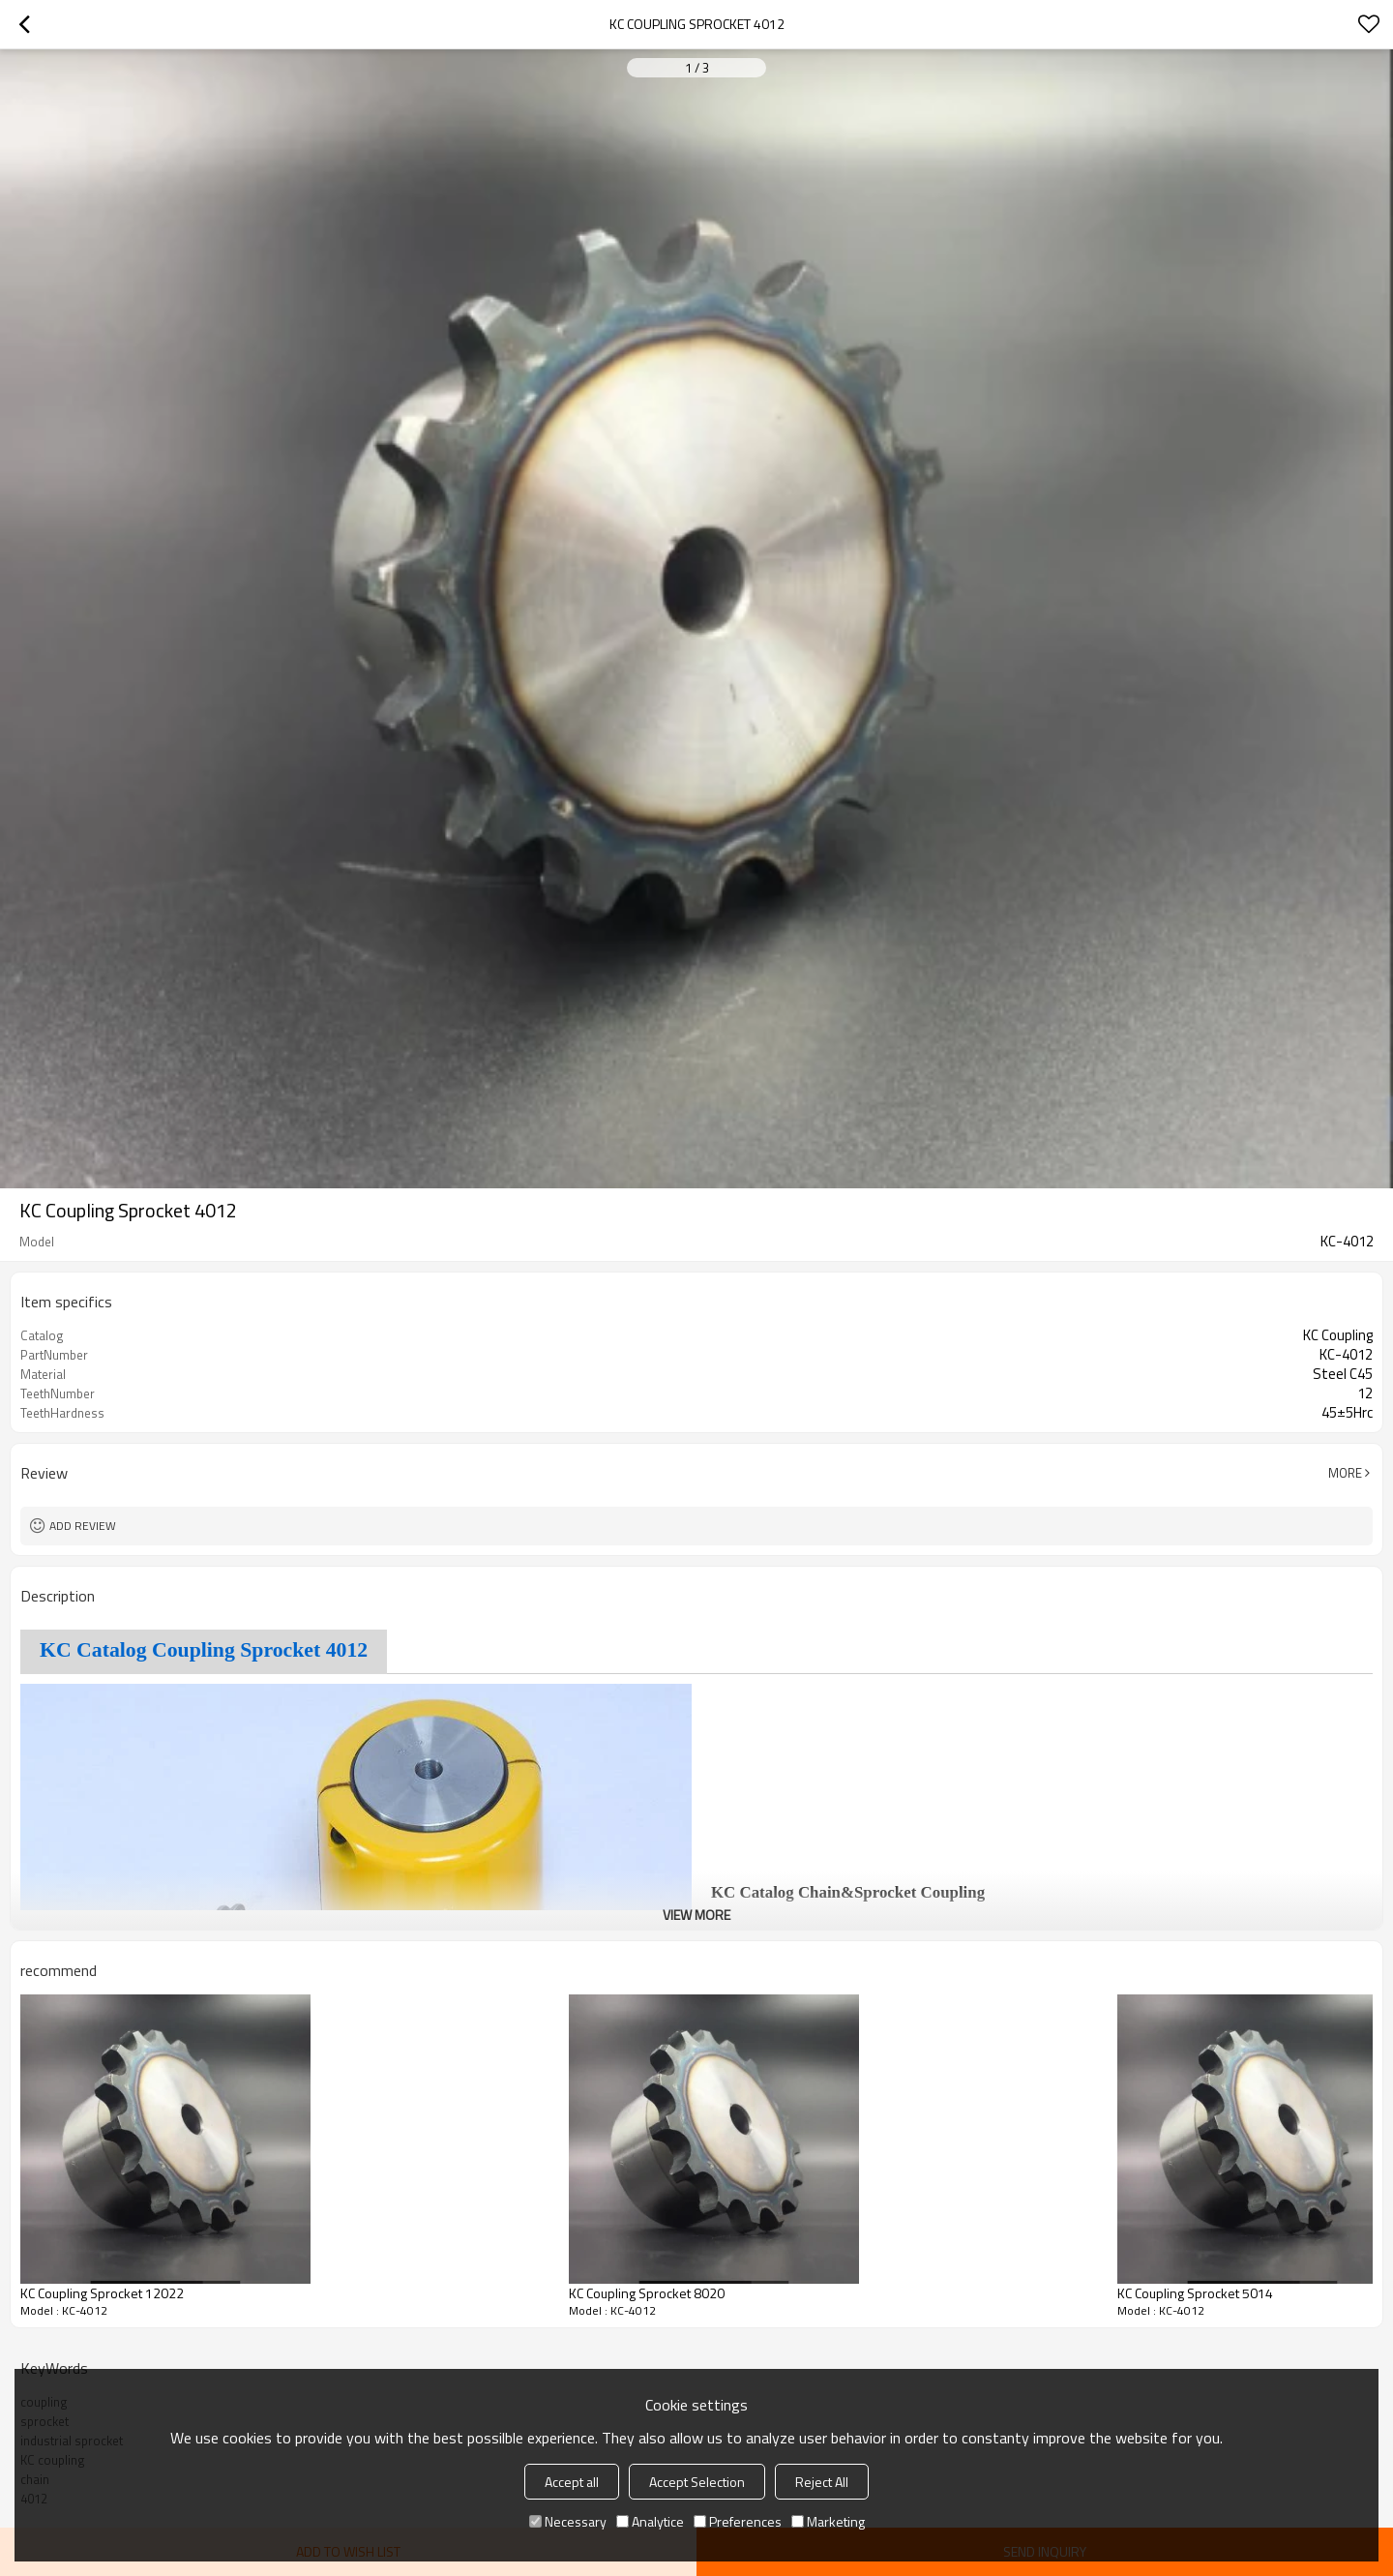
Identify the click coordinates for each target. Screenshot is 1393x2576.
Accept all (572, 2481)
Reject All (821, 2481)
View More (696, 1914)
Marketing (828, 2521)
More (1345, 1473)
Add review (82, 1525)
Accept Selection (697, 2481)
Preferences (738, 2521)
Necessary (568, 2521)
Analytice (650, 2521)
